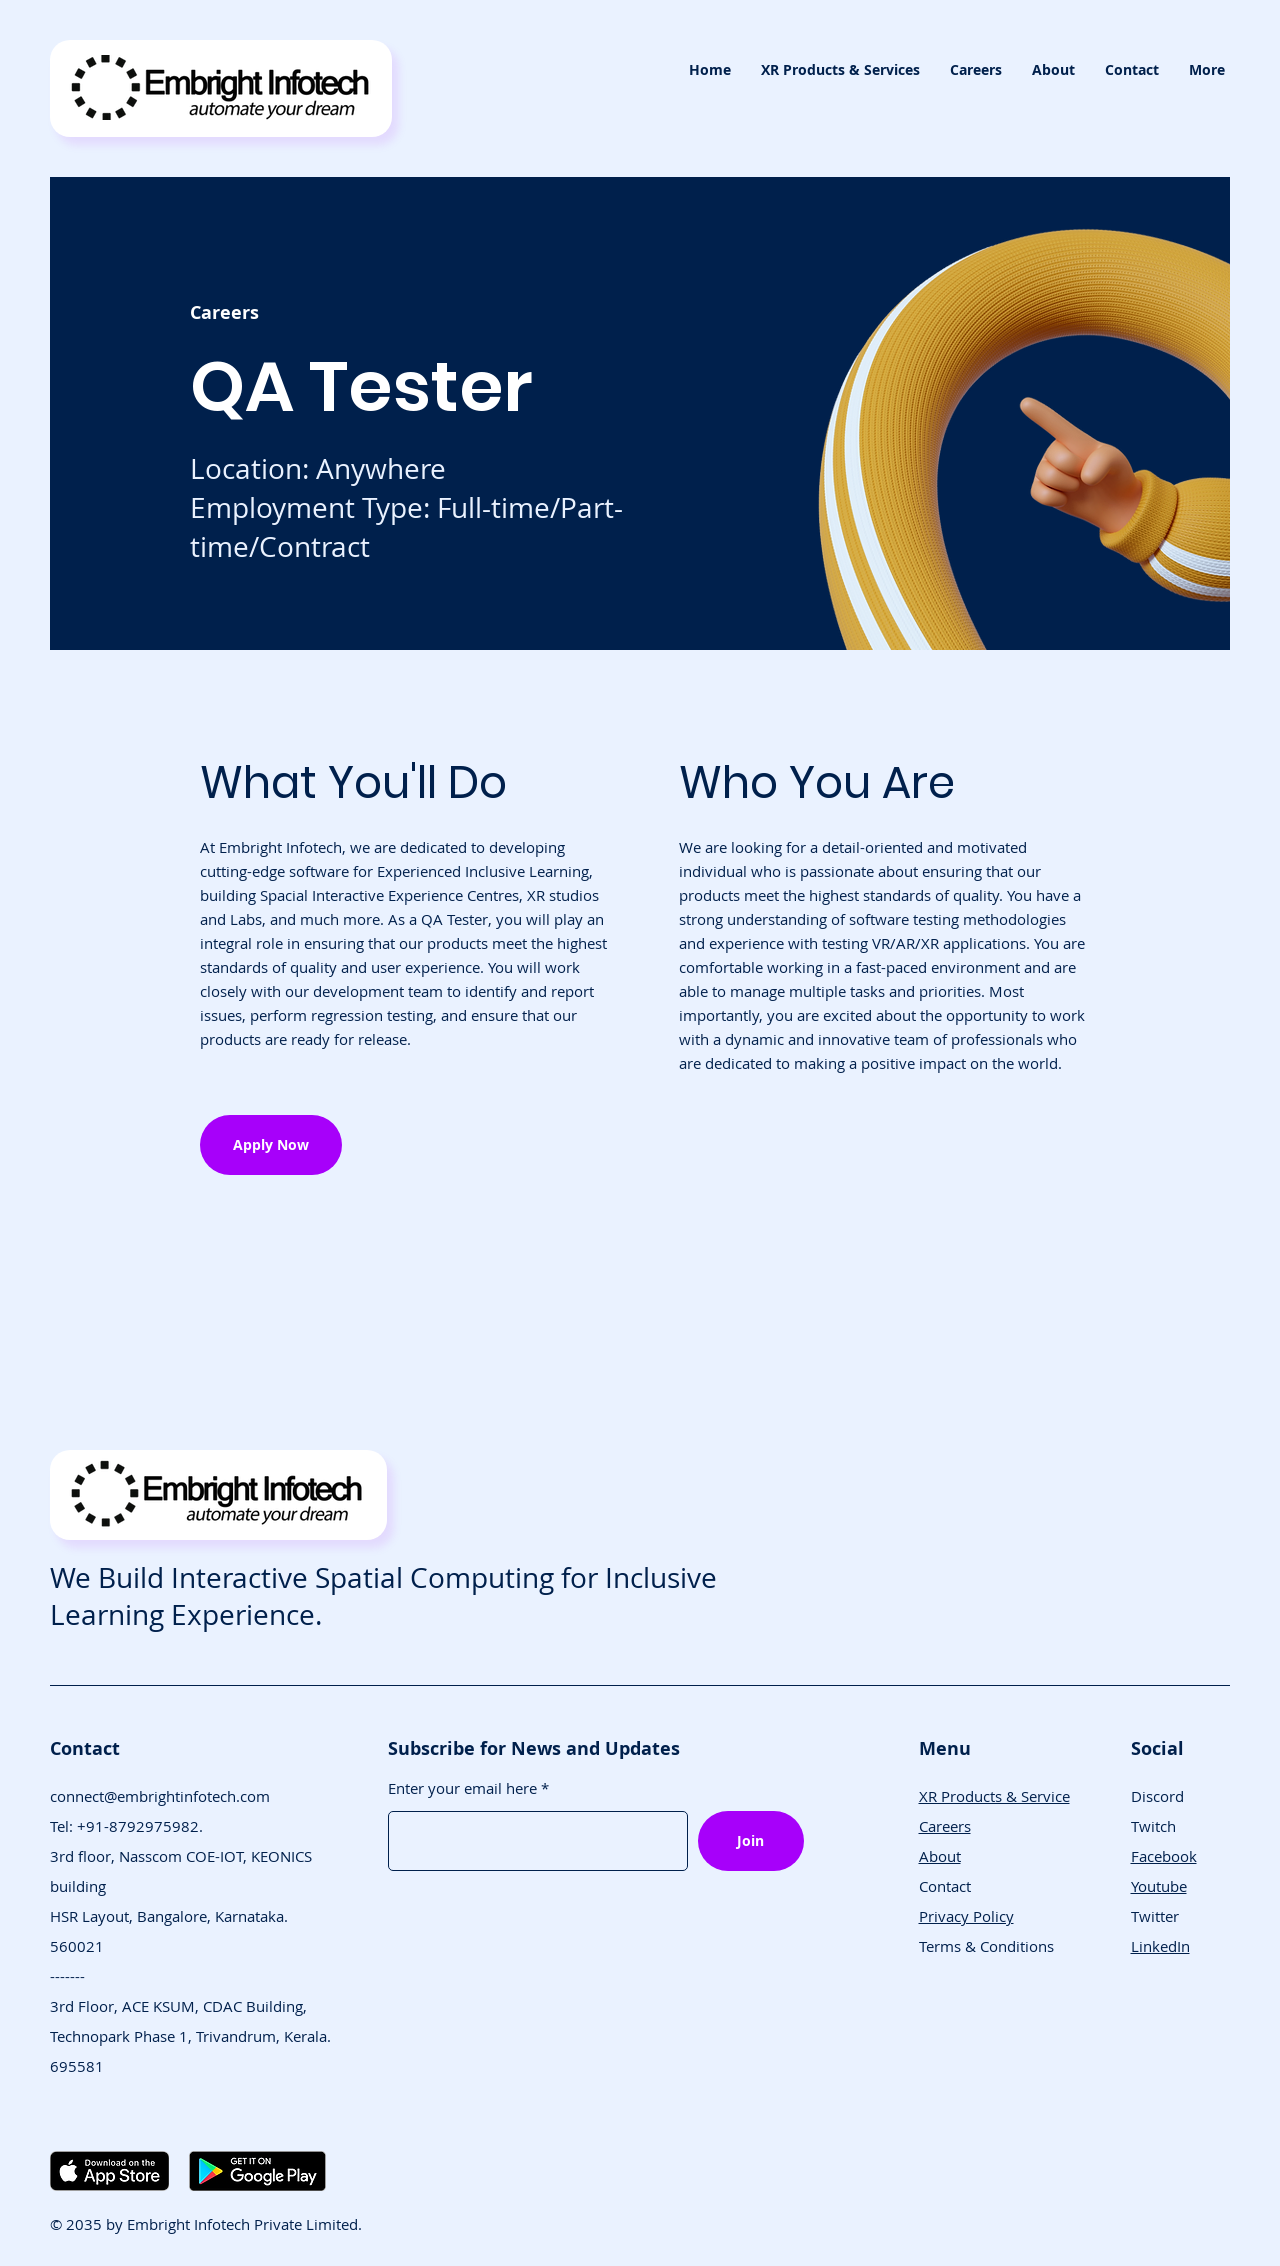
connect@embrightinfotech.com (160, 1796)
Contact (945, 1886)
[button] (840, 70)
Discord (1157, 1796)
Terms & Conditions (986, 1946)
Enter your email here (462, 1788)
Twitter (1155, 1916)
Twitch (1153, 1826)
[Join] (751, 1841)
